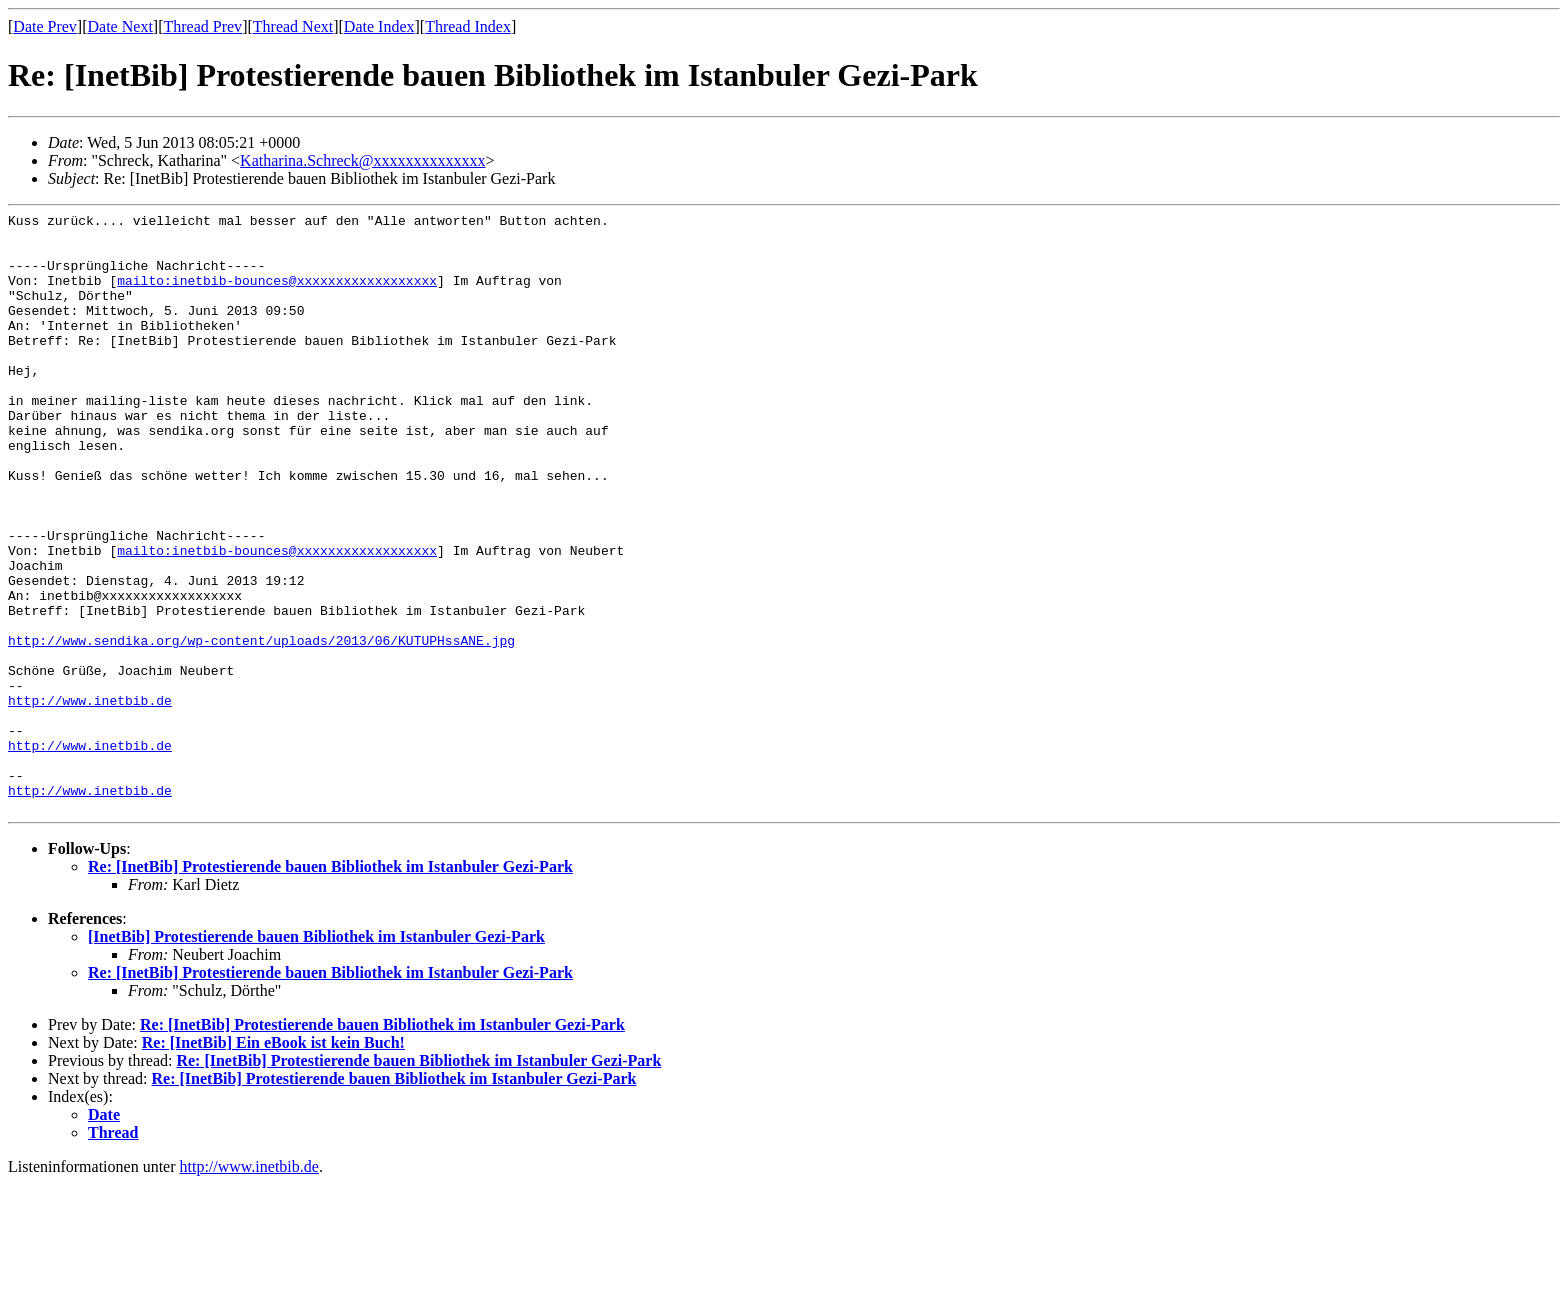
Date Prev (45, 26)
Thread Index (468, 26)
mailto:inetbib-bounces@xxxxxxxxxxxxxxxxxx (277, 295)
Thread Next (293, 26)
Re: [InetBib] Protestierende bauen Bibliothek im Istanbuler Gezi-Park (330, 986)
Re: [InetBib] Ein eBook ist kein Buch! (273, 1162)
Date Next (120, 26)
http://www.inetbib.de (90, 799)
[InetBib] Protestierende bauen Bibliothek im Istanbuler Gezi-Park (316, 1056)
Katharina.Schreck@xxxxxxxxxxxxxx (362, 160)
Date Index (379, 26)
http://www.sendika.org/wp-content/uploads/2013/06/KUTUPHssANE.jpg (261, 727)
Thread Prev (202, 26)
